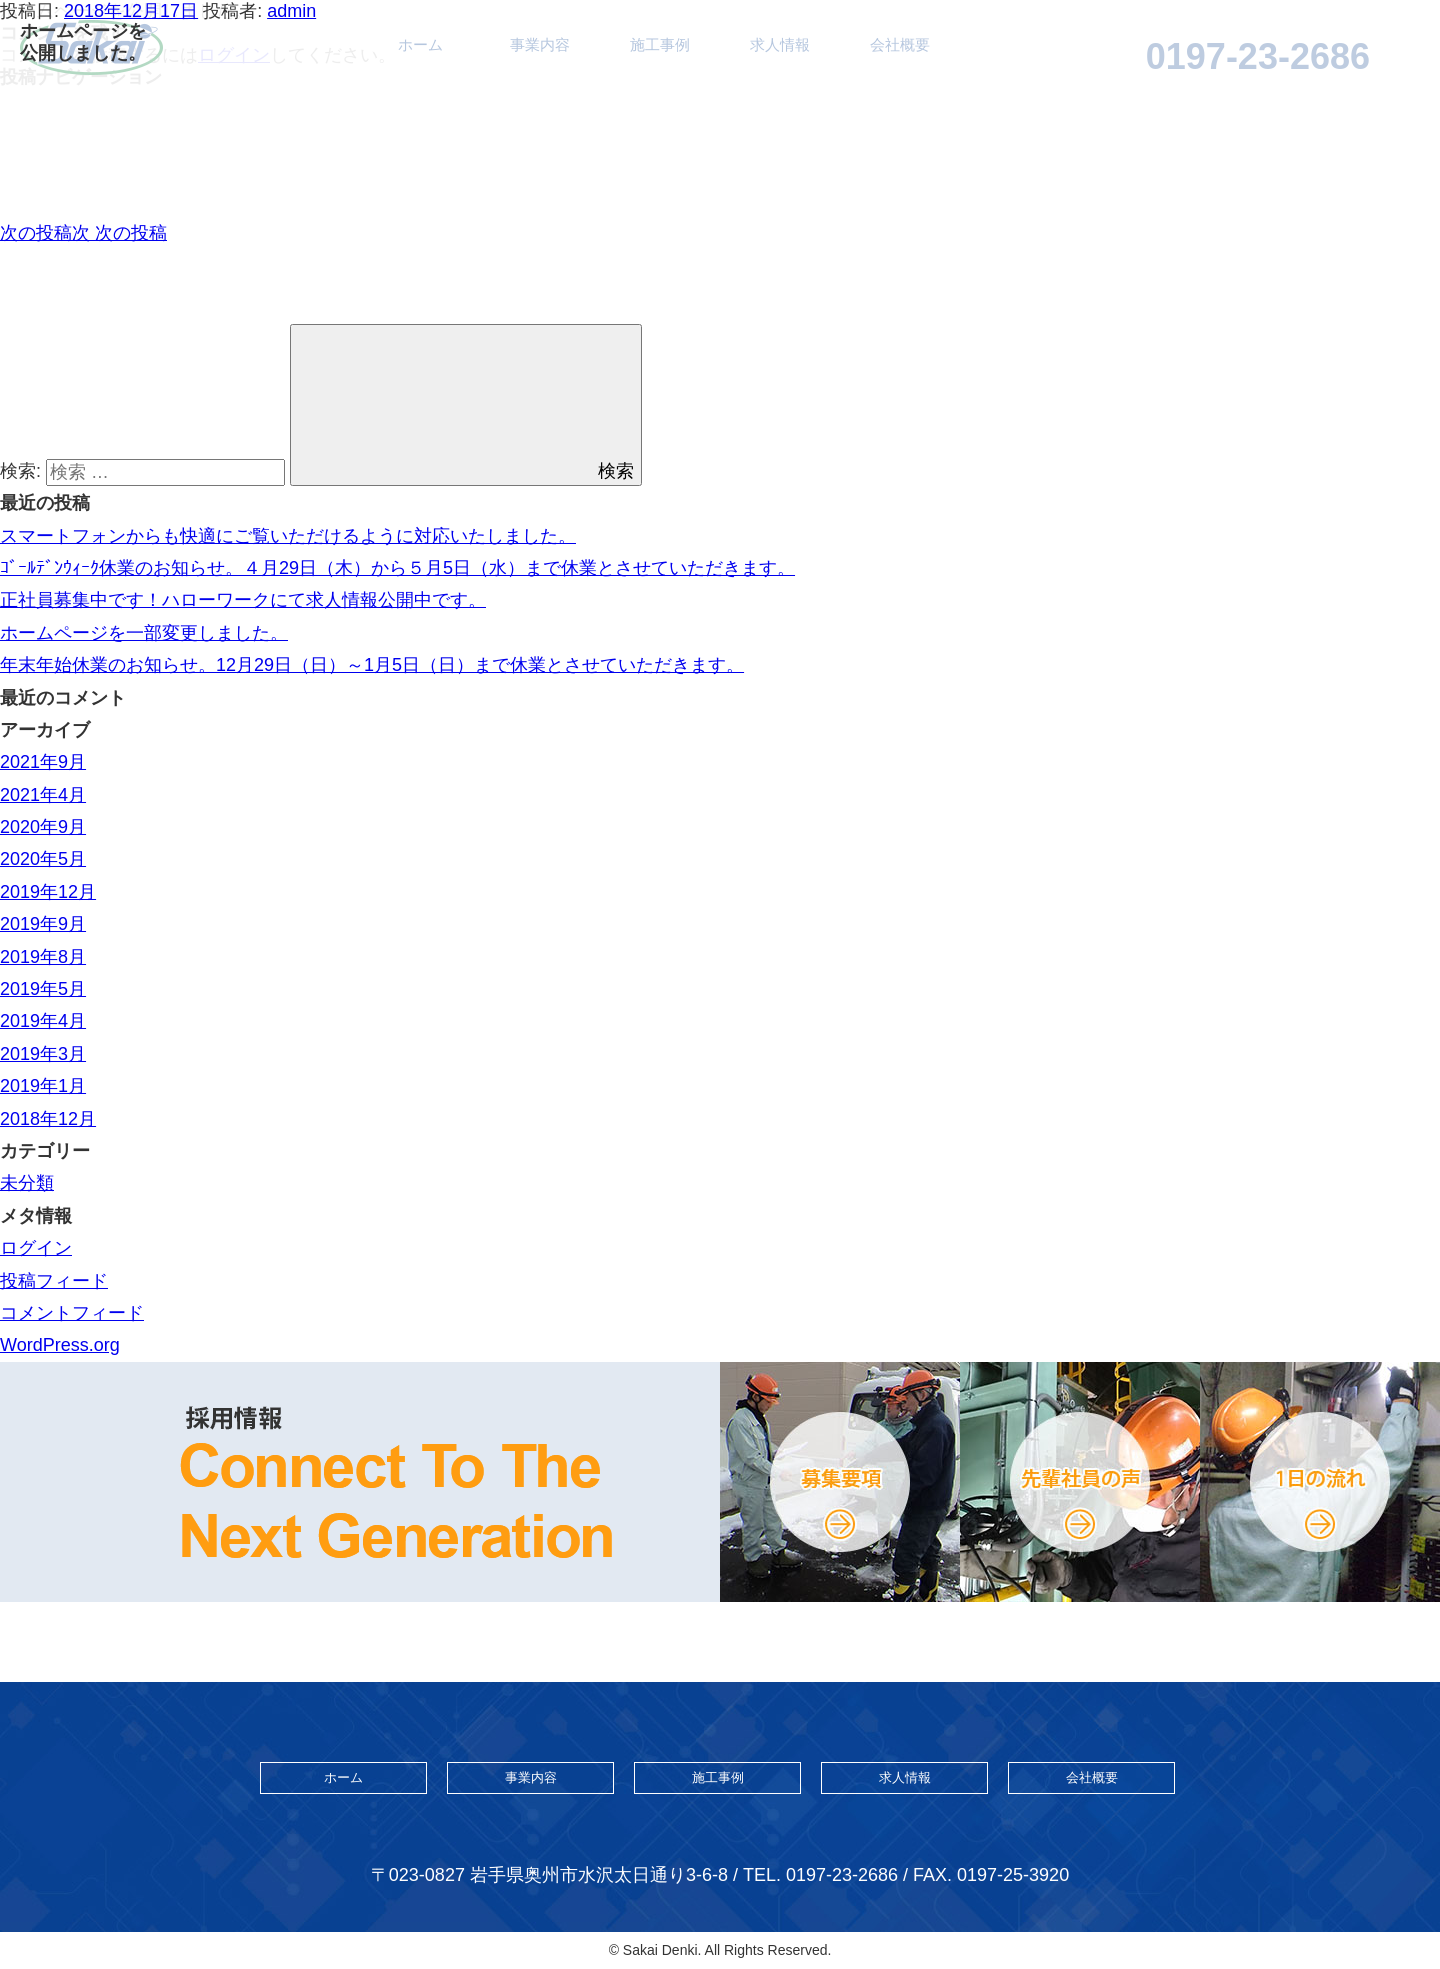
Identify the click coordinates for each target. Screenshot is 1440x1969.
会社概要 (1092, 1777)
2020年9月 (43, 827)
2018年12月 (48, 1119)
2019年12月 (48, 892)
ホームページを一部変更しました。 (144, 633)
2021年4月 (43, 795)
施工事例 (718, 1777)
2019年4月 (43, 1021)
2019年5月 (43, 989)
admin (291, 11)
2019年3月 (43, 1054)
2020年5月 (43, 859)
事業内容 (531, 1777)
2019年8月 (43, 957)
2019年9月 (43, 924)
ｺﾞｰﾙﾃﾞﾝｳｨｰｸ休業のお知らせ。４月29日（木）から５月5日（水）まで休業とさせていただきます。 (397, 568)
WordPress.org (60, 1345)
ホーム (343, 1777)
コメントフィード (72, 1313)
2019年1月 (43, 1086)
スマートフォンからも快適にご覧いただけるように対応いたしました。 (288, 536)
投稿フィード (54, 1281)
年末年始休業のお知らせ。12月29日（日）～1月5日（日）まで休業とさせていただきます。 (372, 665)
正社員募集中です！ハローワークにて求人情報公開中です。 (243, 600)
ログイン (36, 1248)
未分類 (27, 1183)
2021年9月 (43, 762)
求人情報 (905, 1777)
